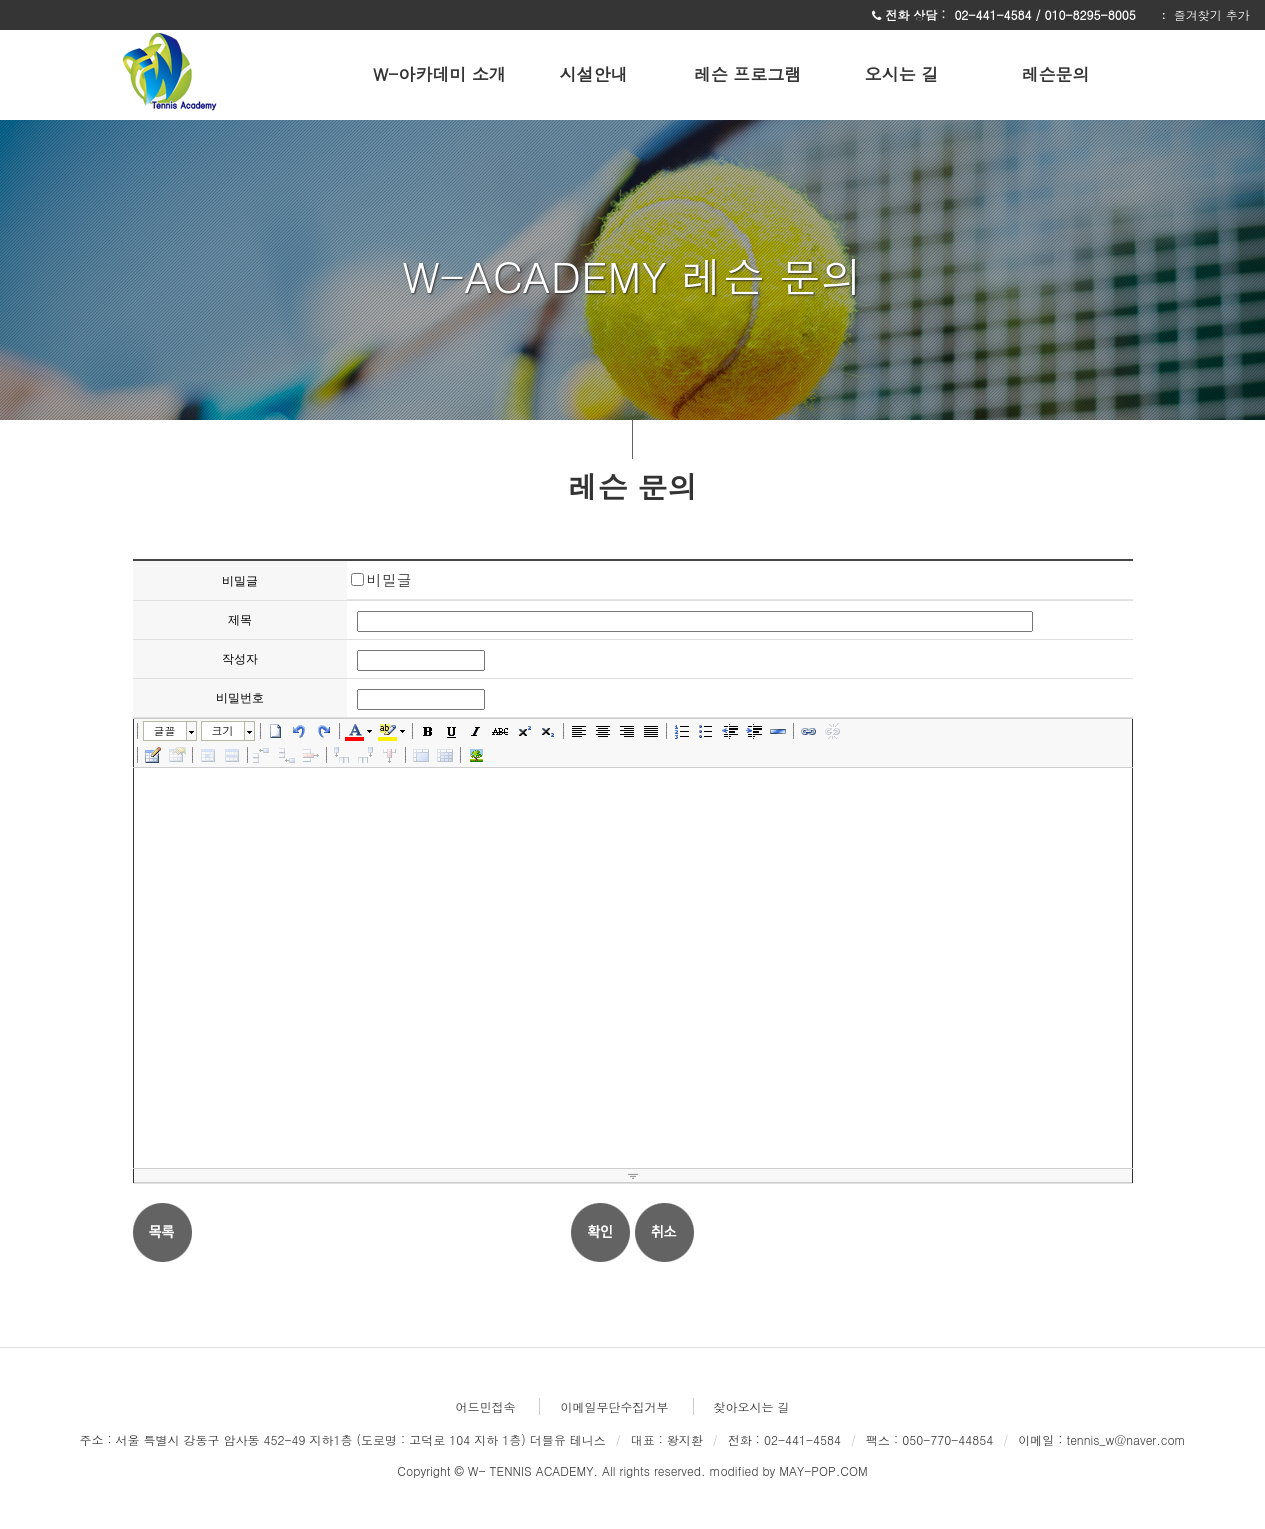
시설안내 (594, 74)
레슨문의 (1056, 74)
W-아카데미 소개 (439, 74)
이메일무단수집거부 (614, 1406)
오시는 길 (902, 74)
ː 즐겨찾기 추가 (1204, 14)
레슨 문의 (632, 484)
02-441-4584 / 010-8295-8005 (1046, 14)
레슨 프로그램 (748, 74)
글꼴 (165, 730)
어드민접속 (485, 1406)
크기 (223, 730)
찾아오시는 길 (752, 1406)
